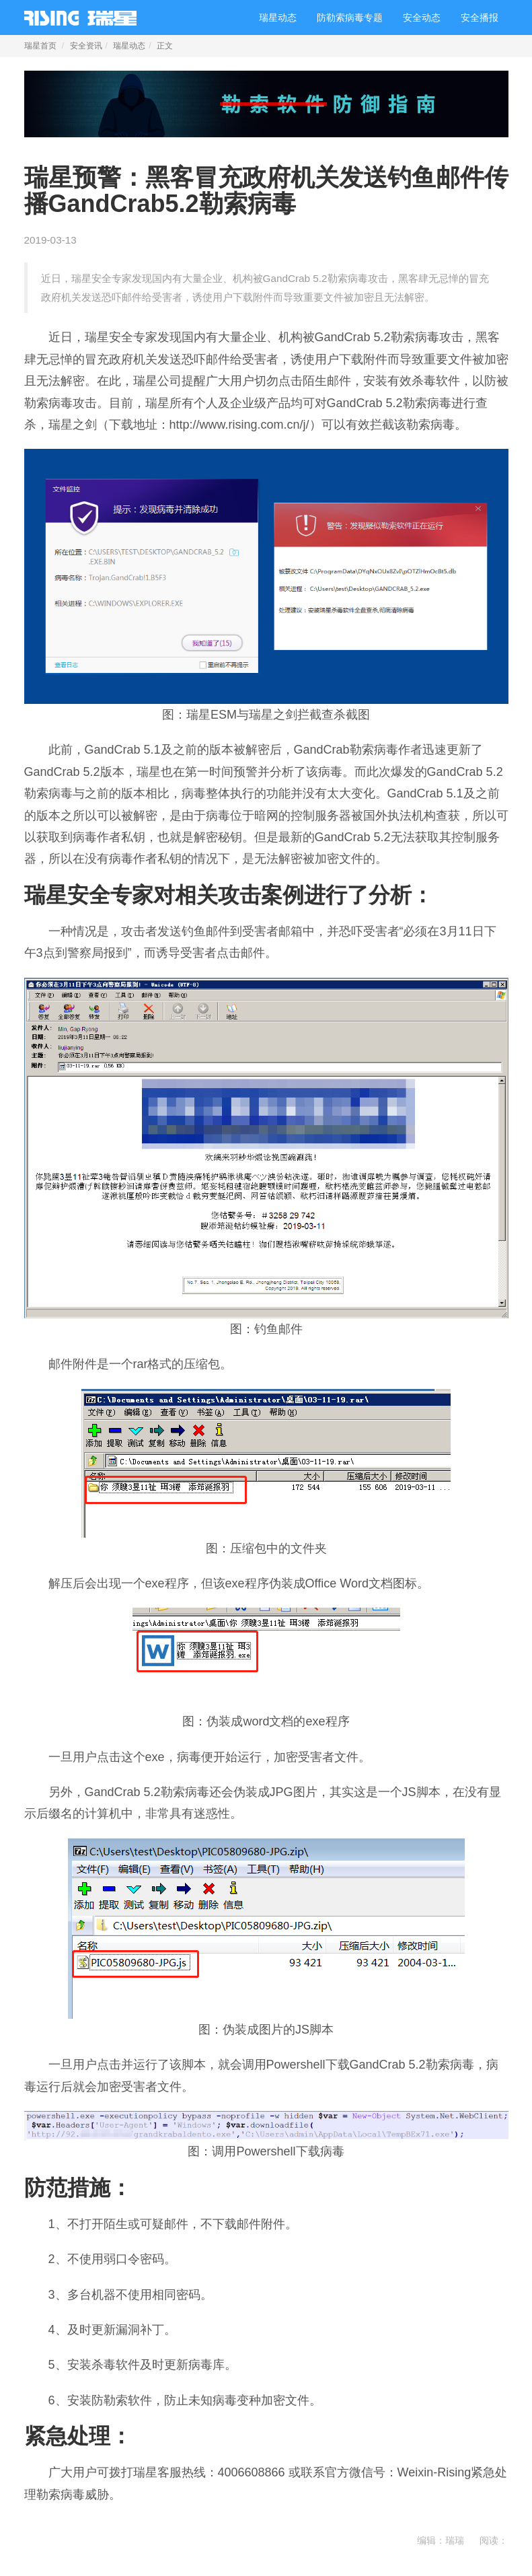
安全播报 (479, 17)
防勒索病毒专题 (350, 17)
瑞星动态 (278, 17)
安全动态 (422, 17)
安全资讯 (86, 45)
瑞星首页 (40, 45)
